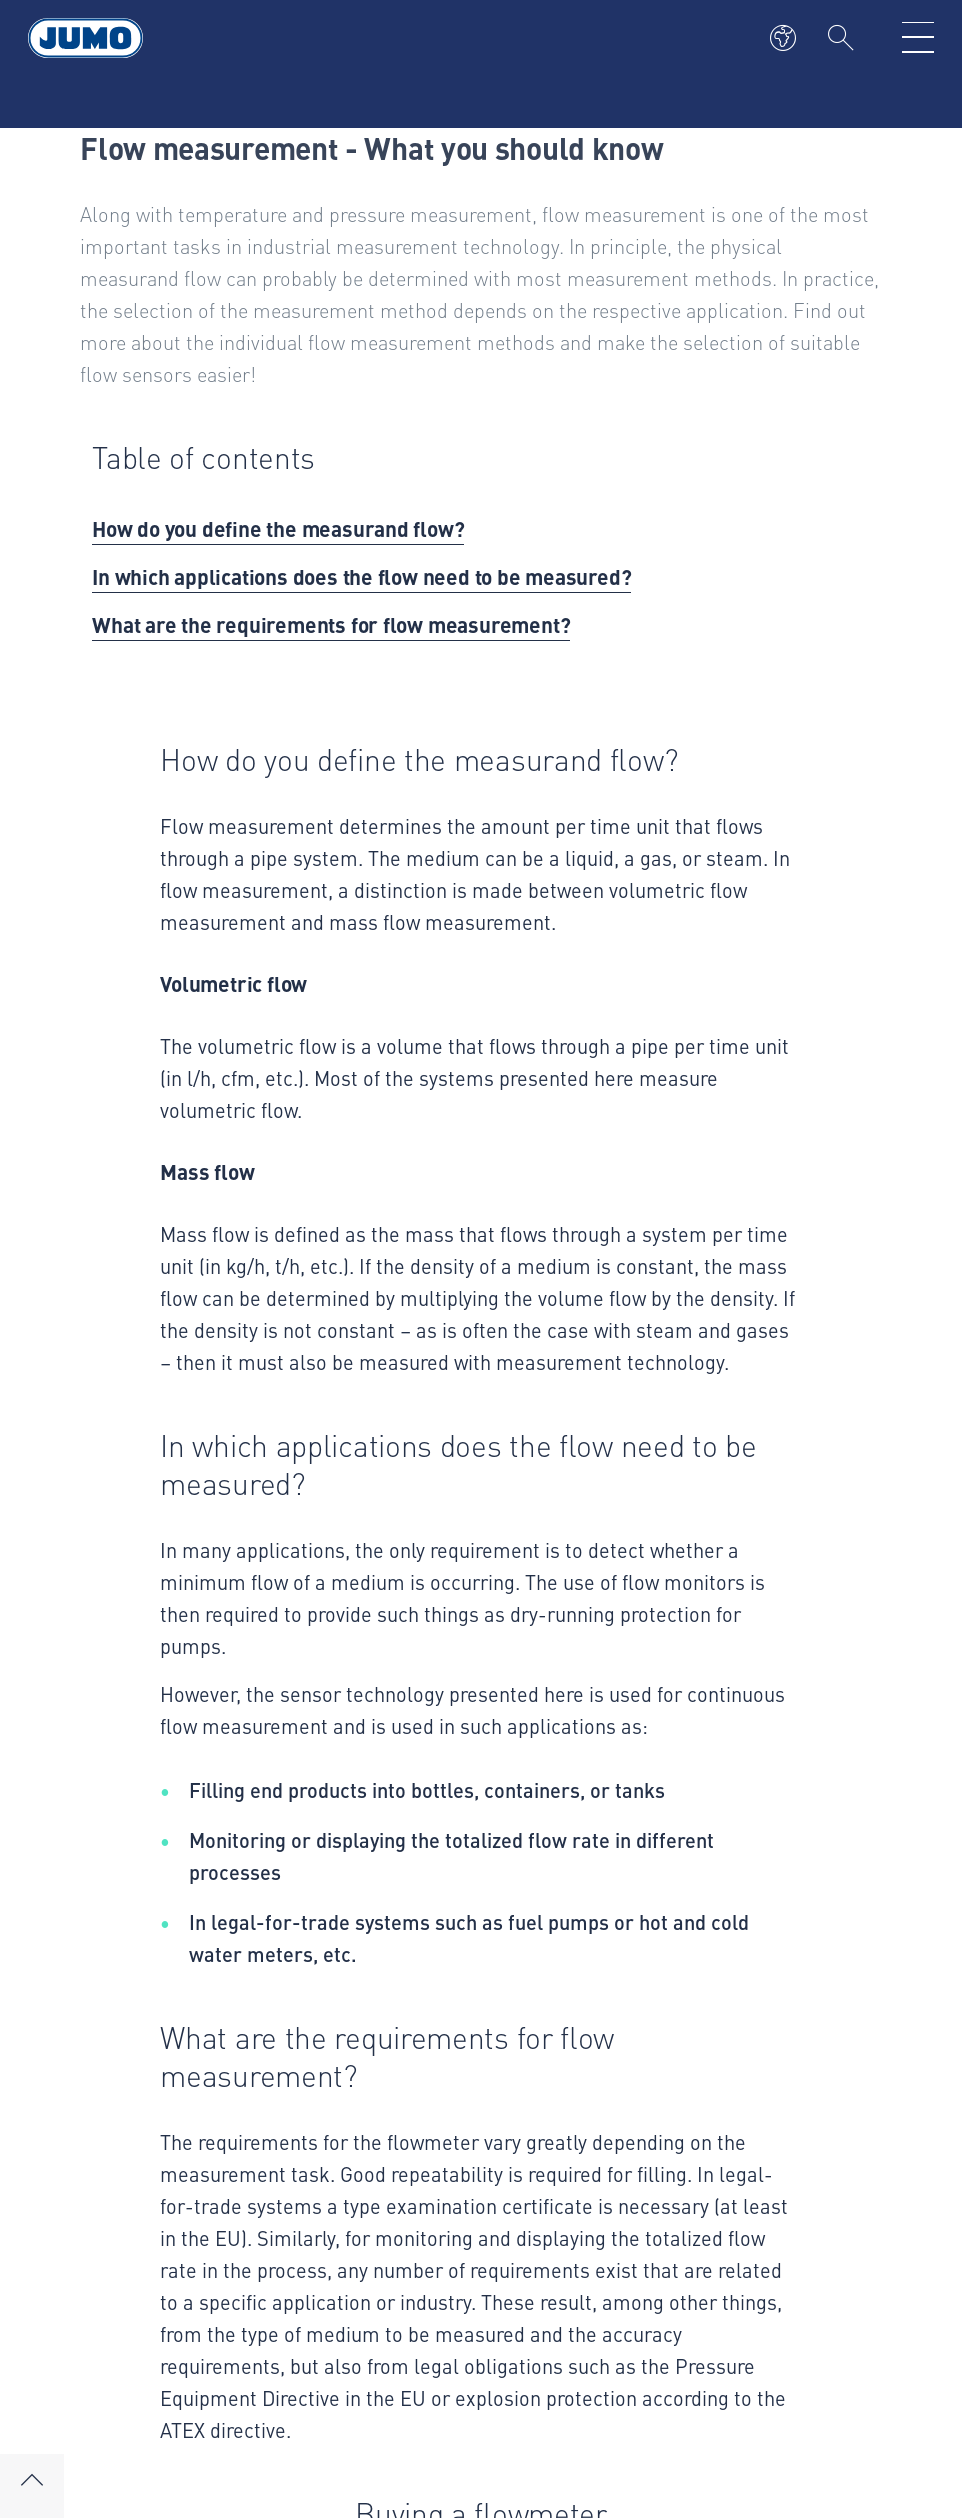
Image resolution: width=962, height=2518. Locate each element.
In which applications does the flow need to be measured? (361, 576)
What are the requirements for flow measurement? (331, 624)
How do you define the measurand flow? (278, 528)
